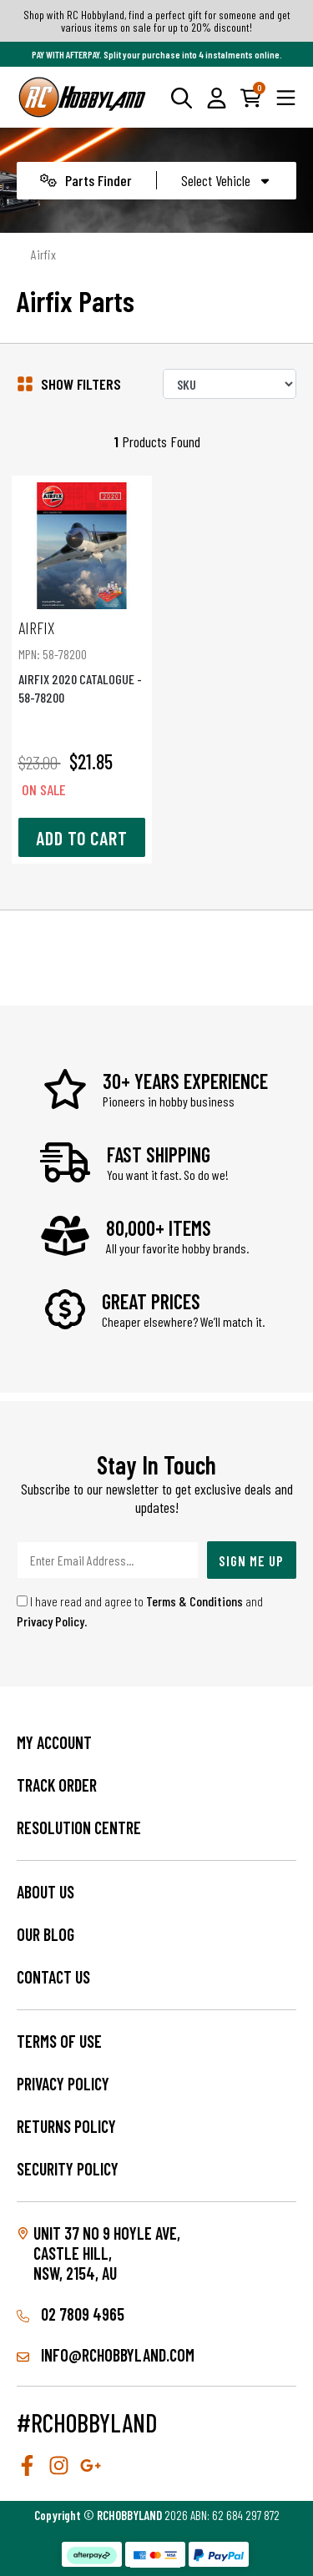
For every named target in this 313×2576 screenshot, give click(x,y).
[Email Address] (108, 1560)
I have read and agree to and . (140, 1611)
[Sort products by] (229, 384)
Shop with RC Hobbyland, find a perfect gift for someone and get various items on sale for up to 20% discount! (156, 20)
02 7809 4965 (70, 2314)
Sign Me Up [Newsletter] (251, 1560)
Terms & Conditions (194, 1601)
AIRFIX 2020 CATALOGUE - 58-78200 (81, 661)
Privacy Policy (50, 1621)
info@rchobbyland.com (105, 2355)
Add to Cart (82, 838)
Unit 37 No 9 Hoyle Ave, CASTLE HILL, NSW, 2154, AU (106, 2253)
